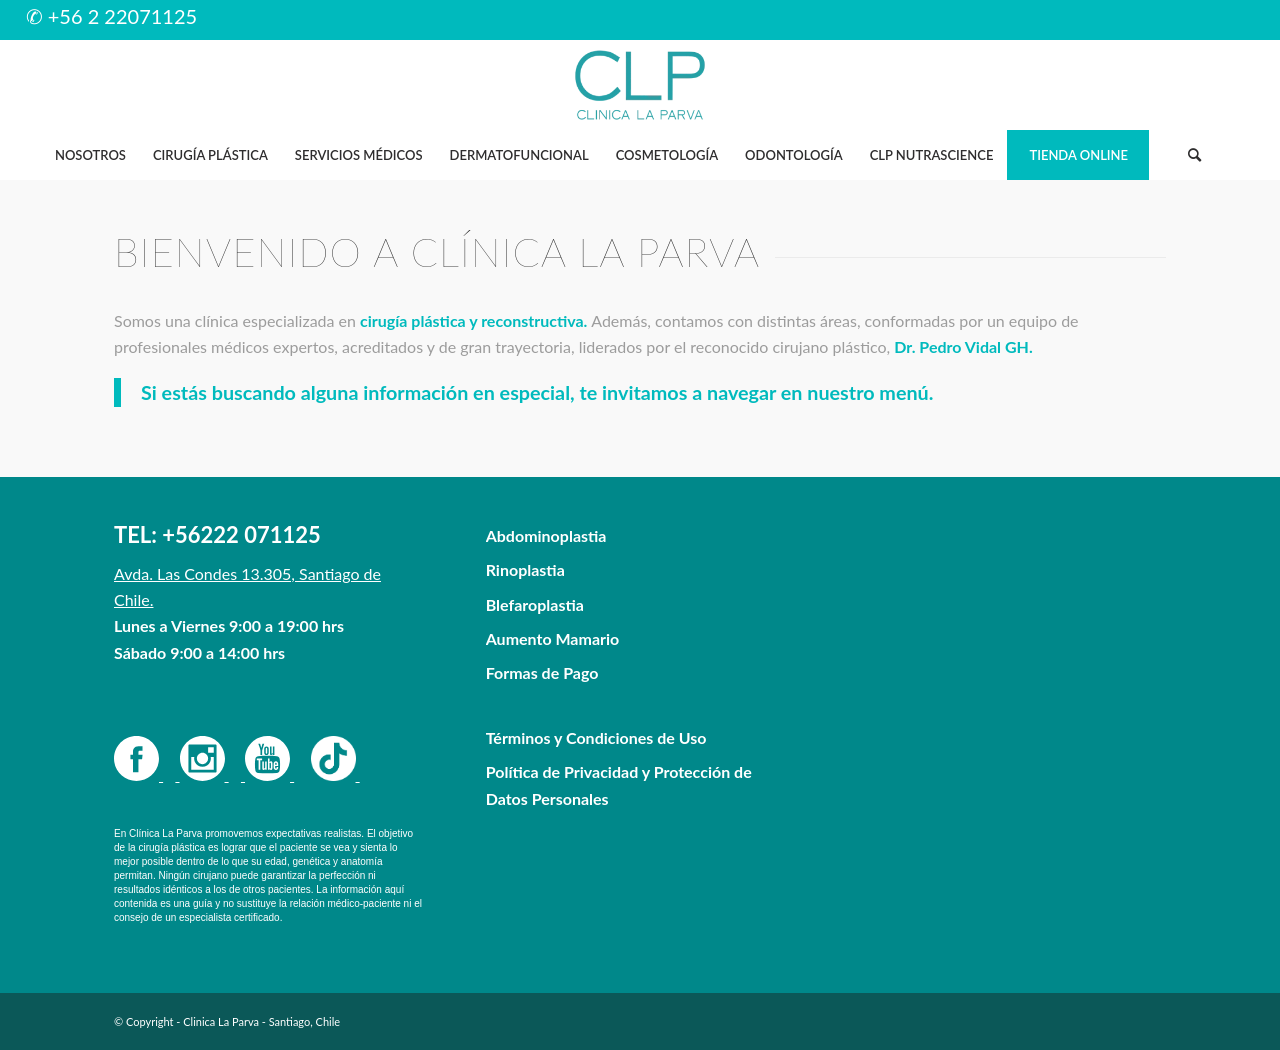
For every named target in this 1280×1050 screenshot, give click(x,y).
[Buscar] (1194, 155)
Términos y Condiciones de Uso (596, 737)
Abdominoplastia (546, 535)
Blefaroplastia (535, 604)
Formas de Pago (542, 672)
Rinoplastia (525, 569)
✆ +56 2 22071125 (112, 16)
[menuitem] (90, 155)
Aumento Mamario (553, 638)
